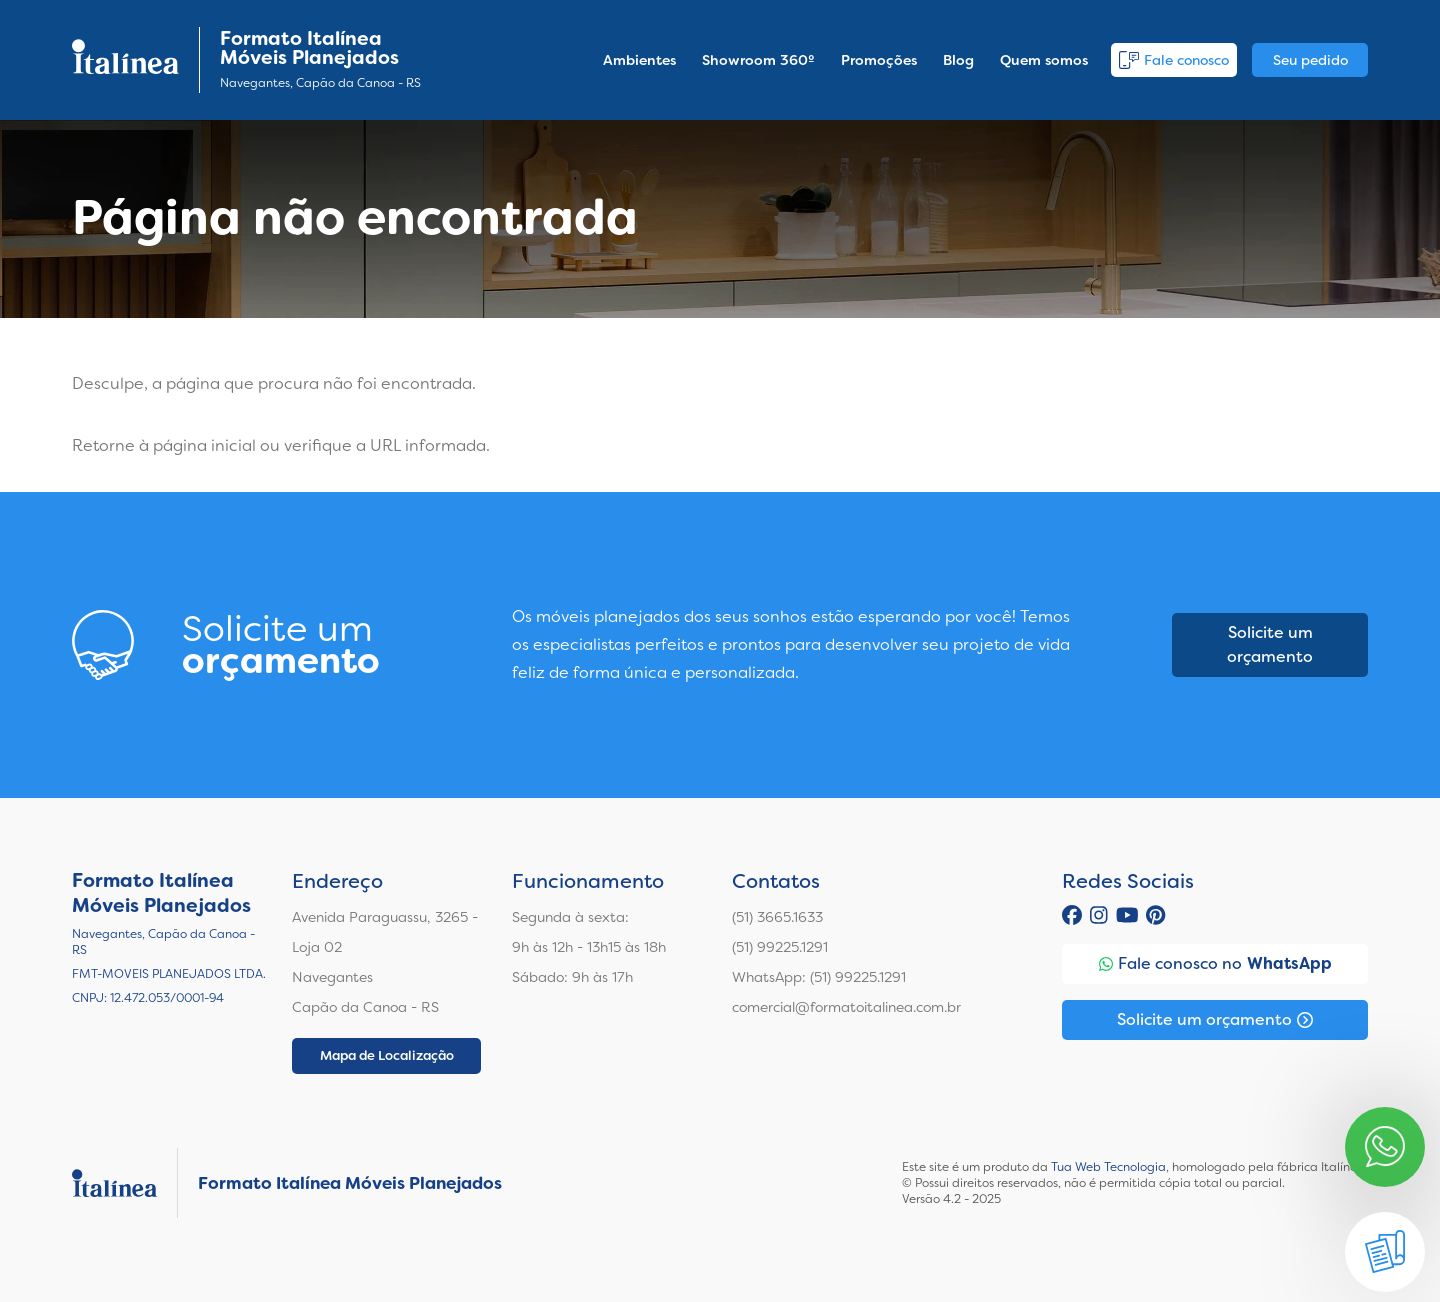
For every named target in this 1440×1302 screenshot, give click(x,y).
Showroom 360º (758, 60)
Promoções (879, 60)
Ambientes (639, 60)
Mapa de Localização (387, 1055)
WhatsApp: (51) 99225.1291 (819, 977)
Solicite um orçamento (1270, 644)
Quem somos (1044, 60)
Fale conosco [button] (1174, 60)
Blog (958, 60)
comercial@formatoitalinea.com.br (846, 1007)
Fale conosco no (1215, 964)
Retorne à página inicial (164, 445)
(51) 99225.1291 (780, 947)
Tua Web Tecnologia (1108, 1167)
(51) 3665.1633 (777, 917)
